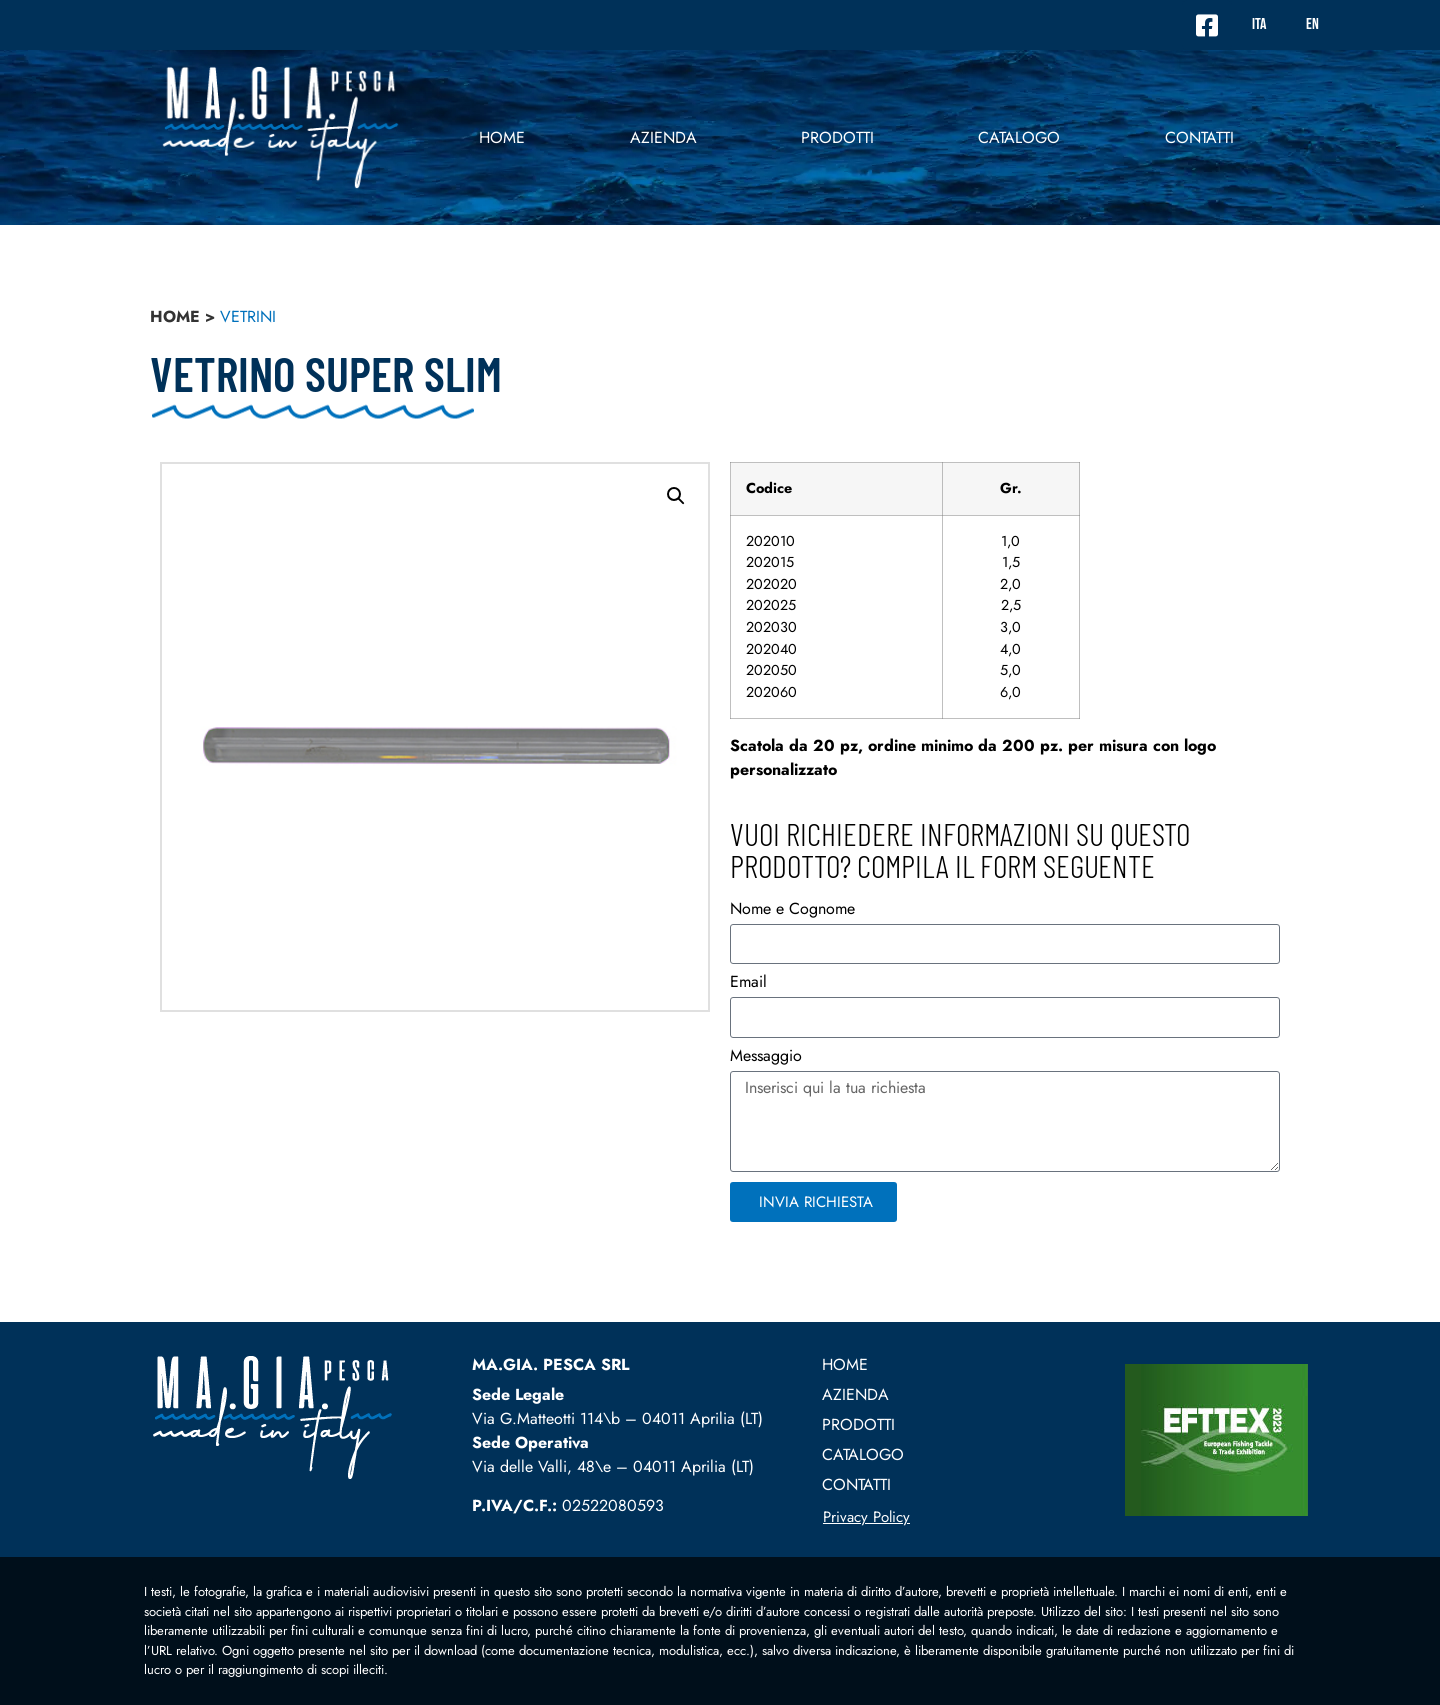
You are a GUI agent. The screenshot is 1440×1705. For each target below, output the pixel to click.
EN (1312, 24)
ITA (1259, 24)
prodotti (837, 137)
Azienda (663, 137)
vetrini (248, 316)
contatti (1199, 137)
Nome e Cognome (792, 910)
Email (748, 983)
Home (502, 137)
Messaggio (766, 1057)
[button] (676, 496)
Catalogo (1019, 137)
